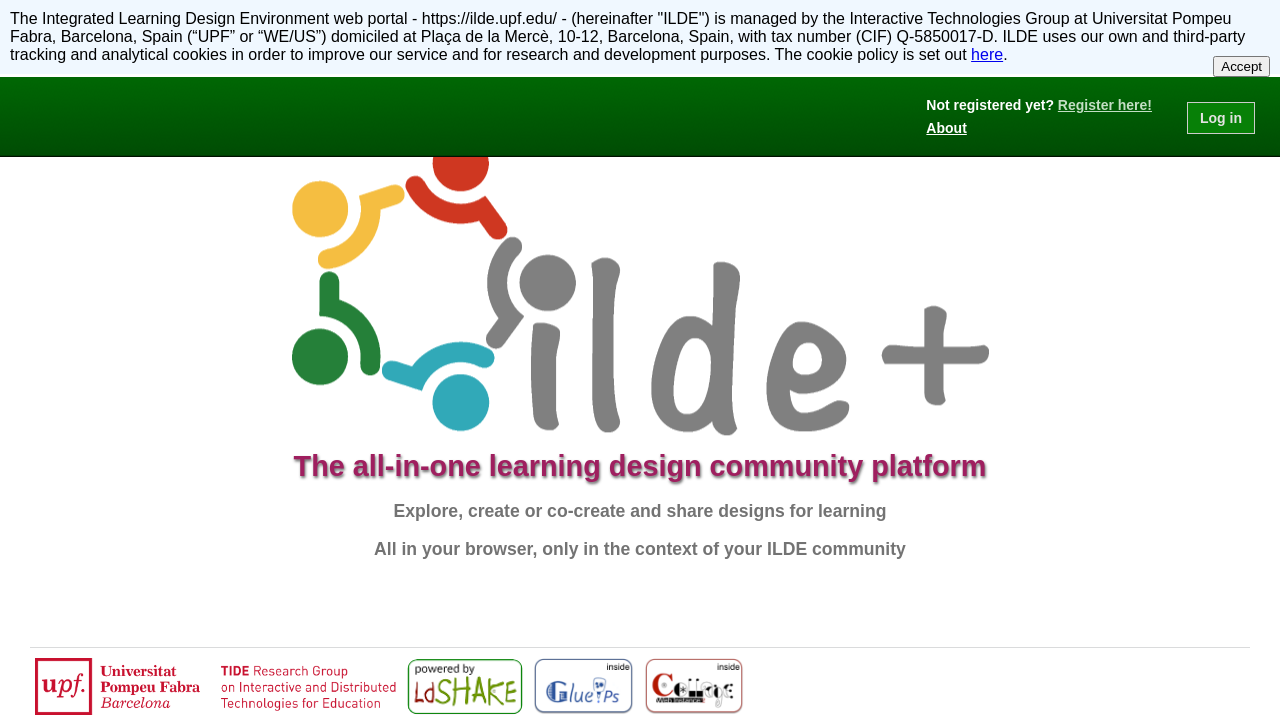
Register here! (1105, 105)
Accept (1241, 66)
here (987, 54)
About (946, 128)
